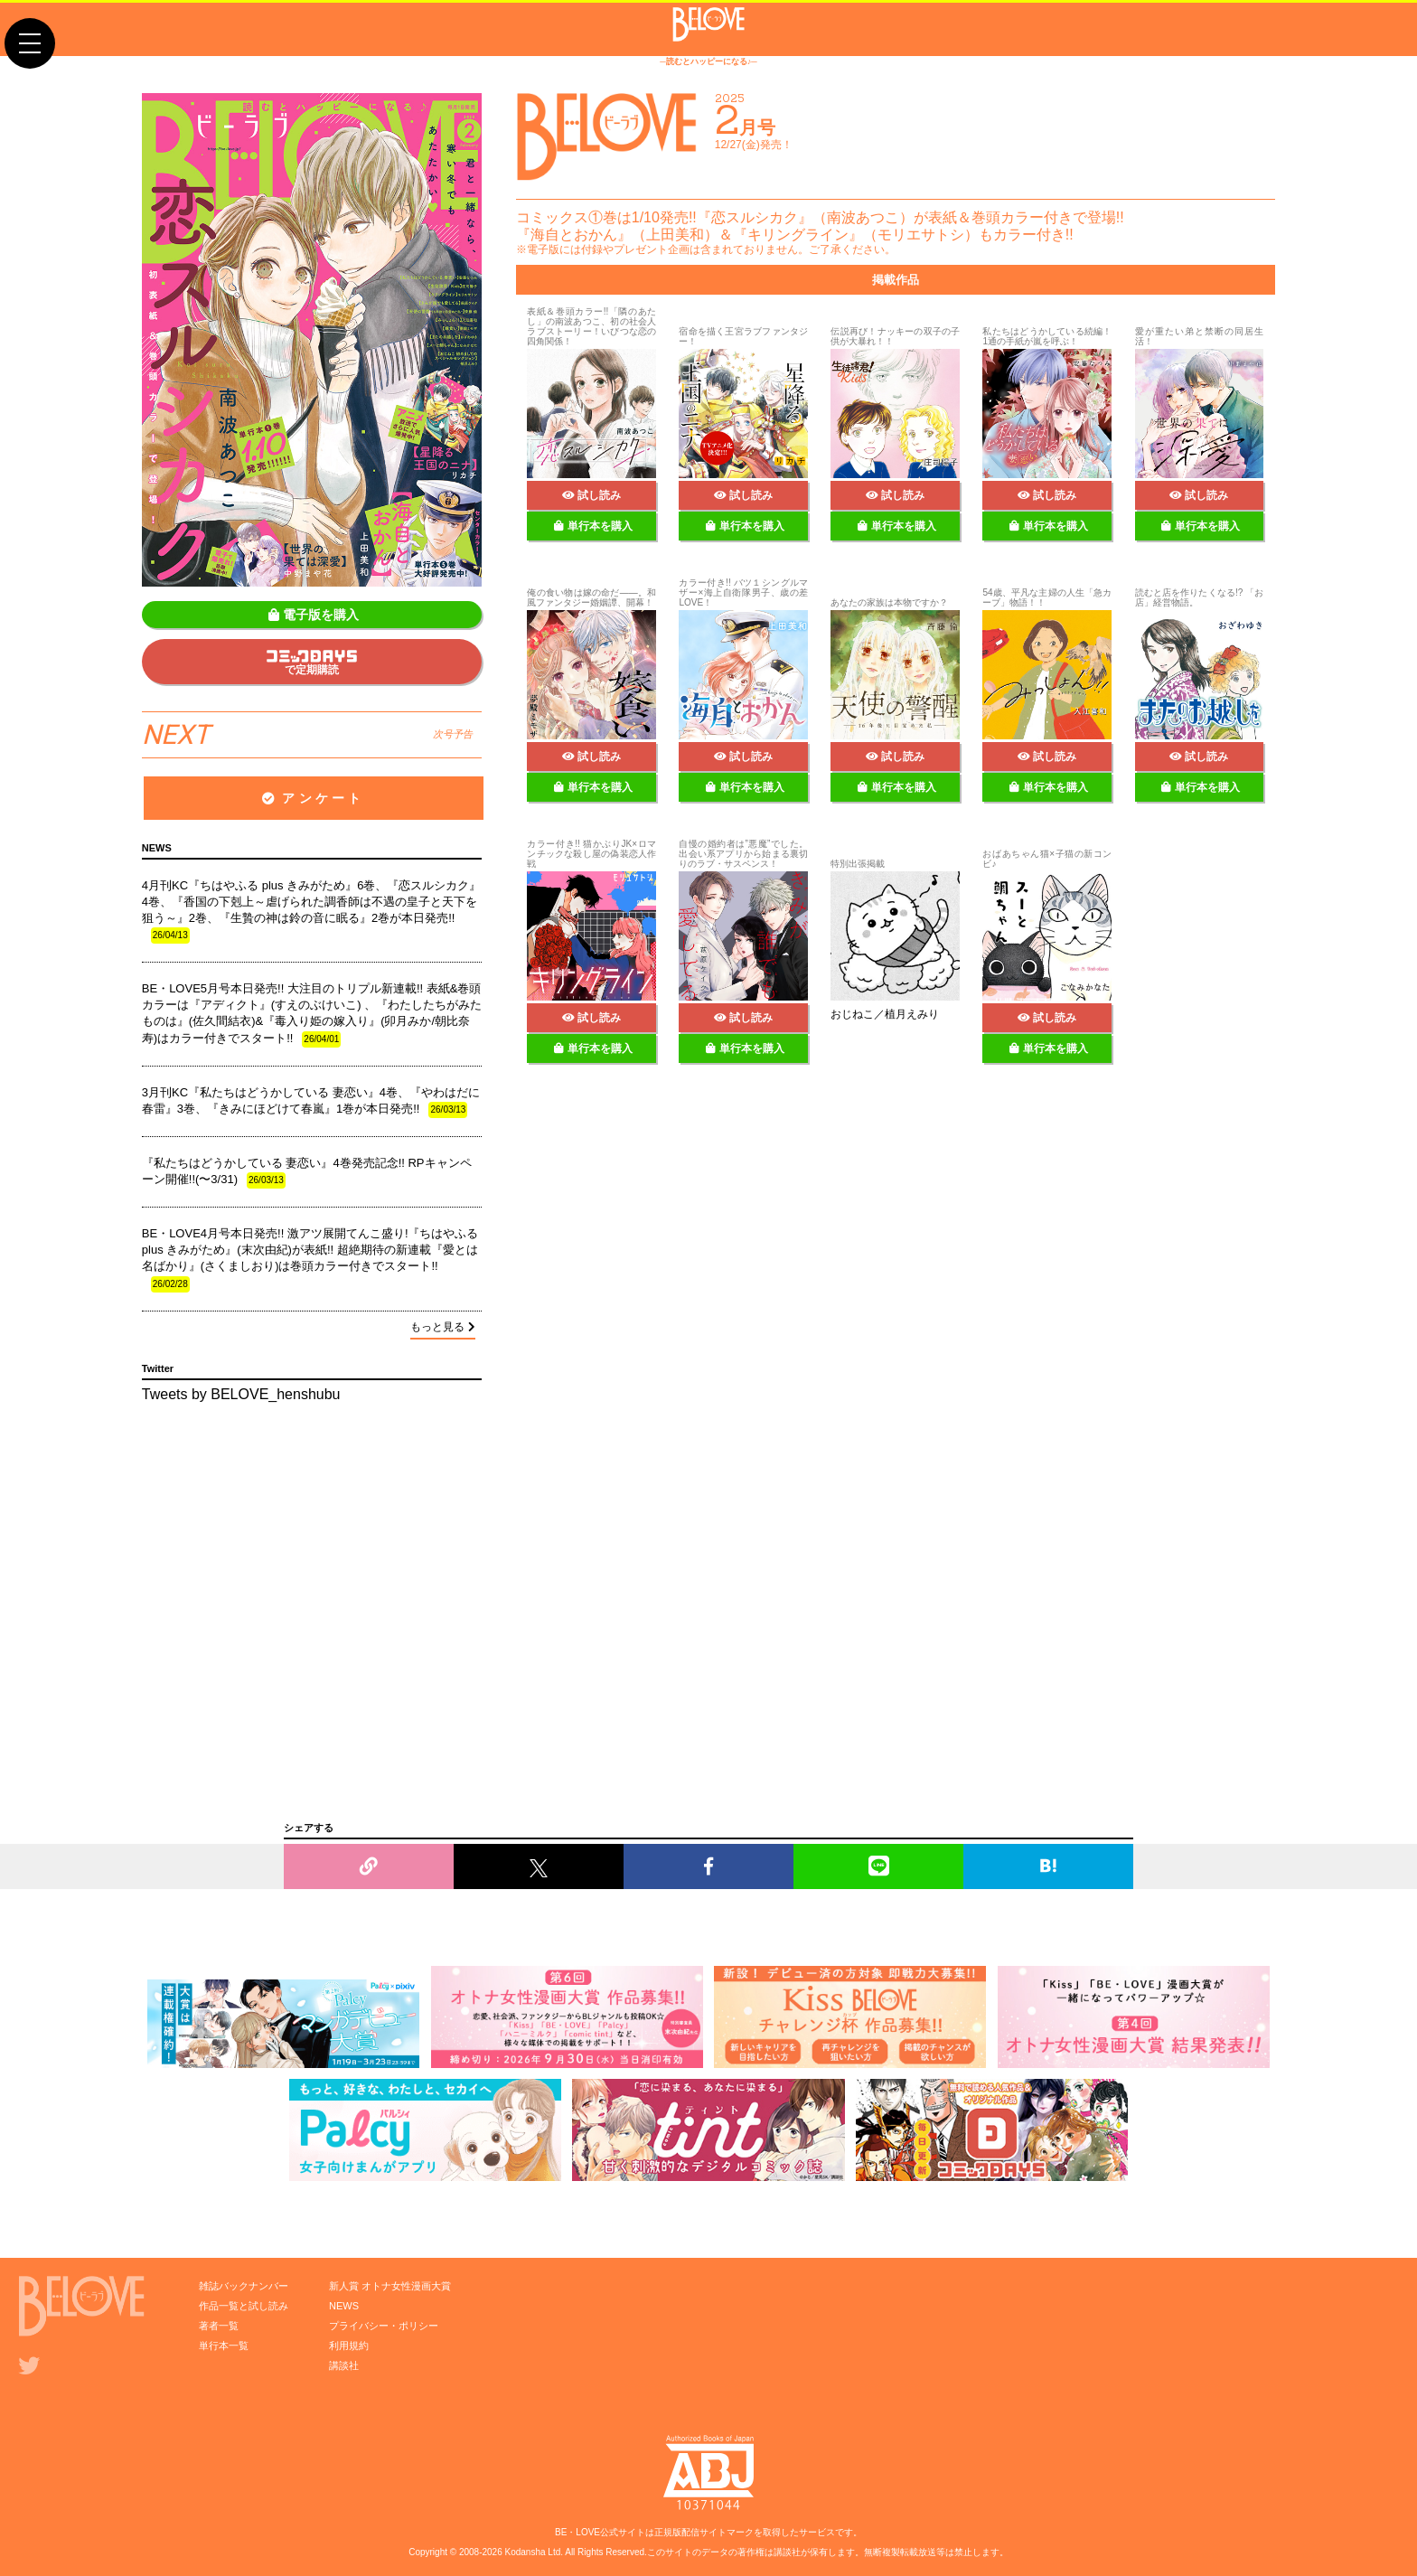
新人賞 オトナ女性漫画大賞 (390, 2285)
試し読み (591, 495)
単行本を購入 (593, 526)
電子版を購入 (313, 614)
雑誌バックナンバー (243, 2285)
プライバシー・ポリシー (383, 2325)
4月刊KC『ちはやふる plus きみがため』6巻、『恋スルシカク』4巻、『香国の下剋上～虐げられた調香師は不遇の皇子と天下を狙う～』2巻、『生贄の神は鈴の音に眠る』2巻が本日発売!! (312, 912)
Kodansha (525, 2552)
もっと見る (442, 1327)
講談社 (344, 2365)
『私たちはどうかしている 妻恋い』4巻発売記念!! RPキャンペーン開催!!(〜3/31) (307, 1172)
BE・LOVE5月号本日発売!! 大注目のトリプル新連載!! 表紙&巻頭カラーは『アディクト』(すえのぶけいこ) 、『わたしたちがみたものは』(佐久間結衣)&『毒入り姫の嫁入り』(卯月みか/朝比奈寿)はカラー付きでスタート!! (312, 1015)
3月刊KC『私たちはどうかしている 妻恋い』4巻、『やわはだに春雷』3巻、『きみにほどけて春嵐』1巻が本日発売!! (311, 1102)
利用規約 (349, 2345)
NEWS (344, 2305)
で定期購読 (312, 663)
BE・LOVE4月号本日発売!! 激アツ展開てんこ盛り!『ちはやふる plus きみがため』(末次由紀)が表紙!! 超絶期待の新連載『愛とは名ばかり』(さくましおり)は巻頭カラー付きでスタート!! (310, 1260)
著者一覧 (219, 2325)
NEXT (307, 734)
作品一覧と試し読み (243, 2305)
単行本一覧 (224, 2345)
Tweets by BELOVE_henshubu (241, 1394)
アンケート (313, 798)
